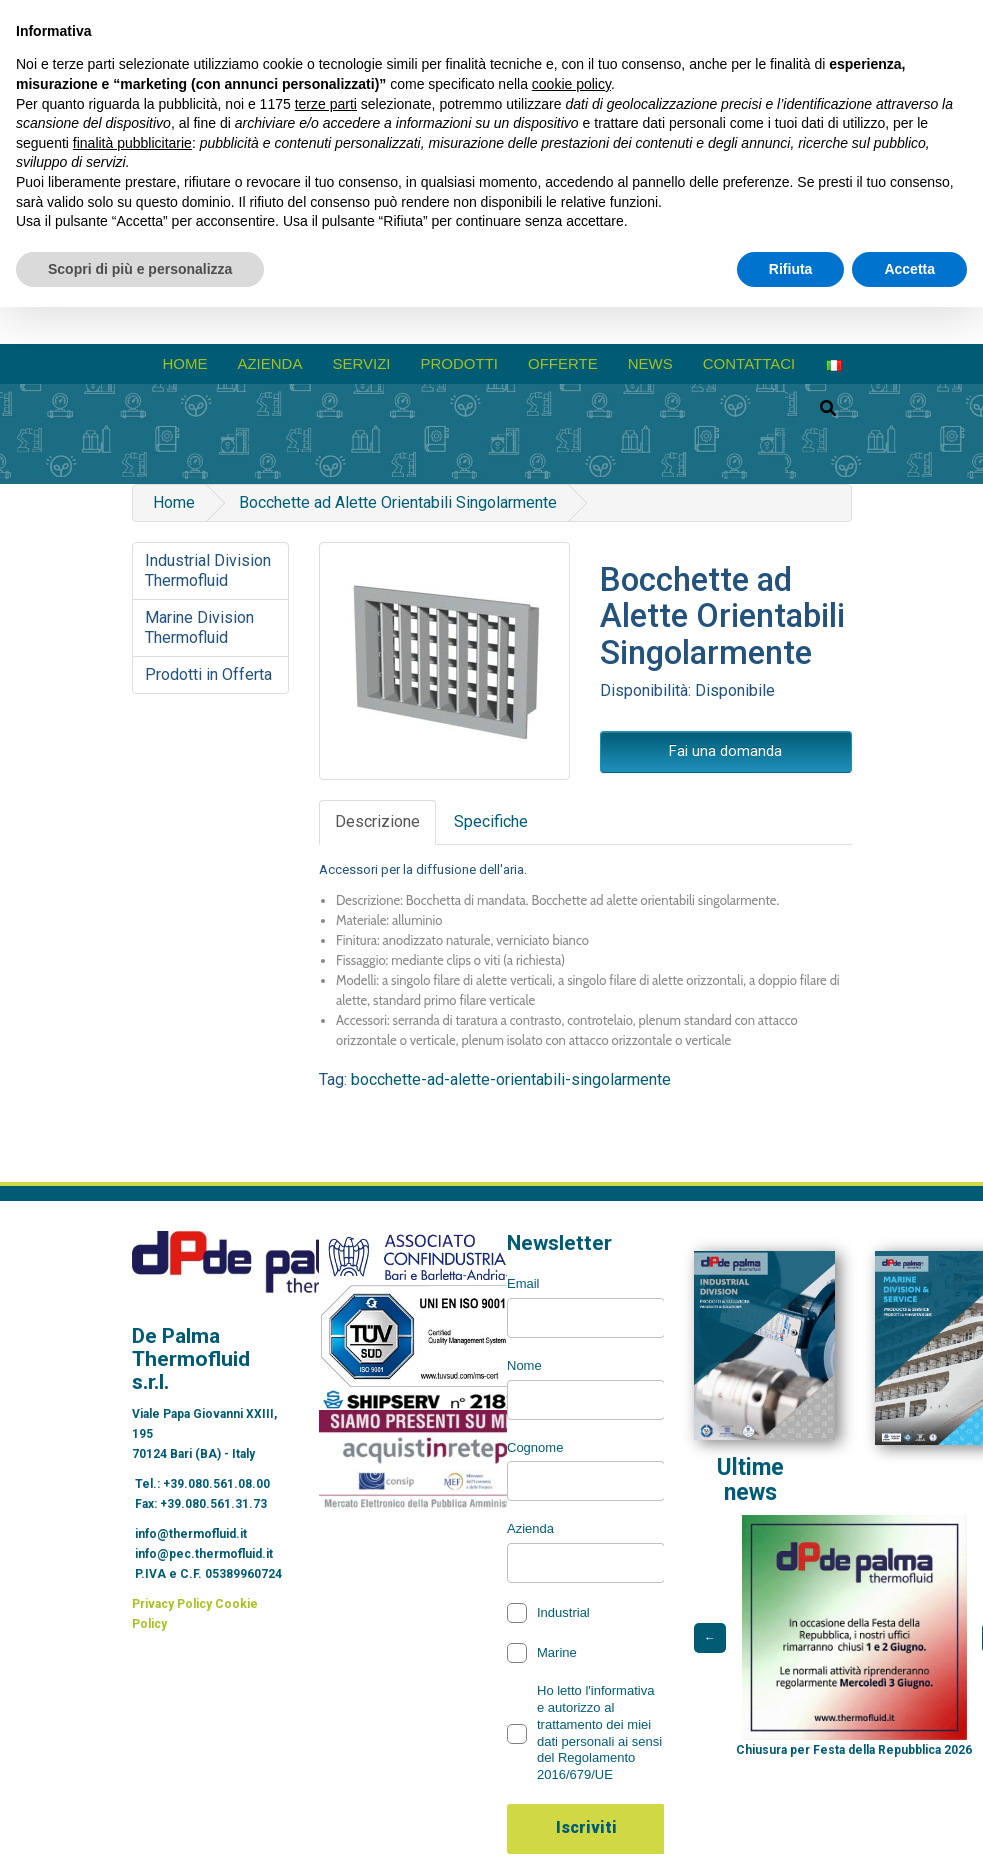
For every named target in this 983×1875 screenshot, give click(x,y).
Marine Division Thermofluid (199, 627)
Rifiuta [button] (791, 269)
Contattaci (749, 363)
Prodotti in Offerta (208, 674)
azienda (269, 363)
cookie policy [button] (571, 84)
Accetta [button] (909, 269)
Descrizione (377, 821)
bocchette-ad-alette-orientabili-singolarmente (511, 1079)
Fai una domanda (725, 751)
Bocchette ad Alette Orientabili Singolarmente (398, 502)
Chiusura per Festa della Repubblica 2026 (854, 1750)
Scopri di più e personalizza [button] (140, 269)
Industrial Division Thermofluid (208, 570)
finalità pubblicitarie (132, 143)
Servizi (361, 363)
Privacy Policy (172, 1604)
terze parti (326, 104)
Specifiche (491, 821)
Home (184, 363)
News (650, 363)
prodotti (460, 363)
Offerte (563, 363)
